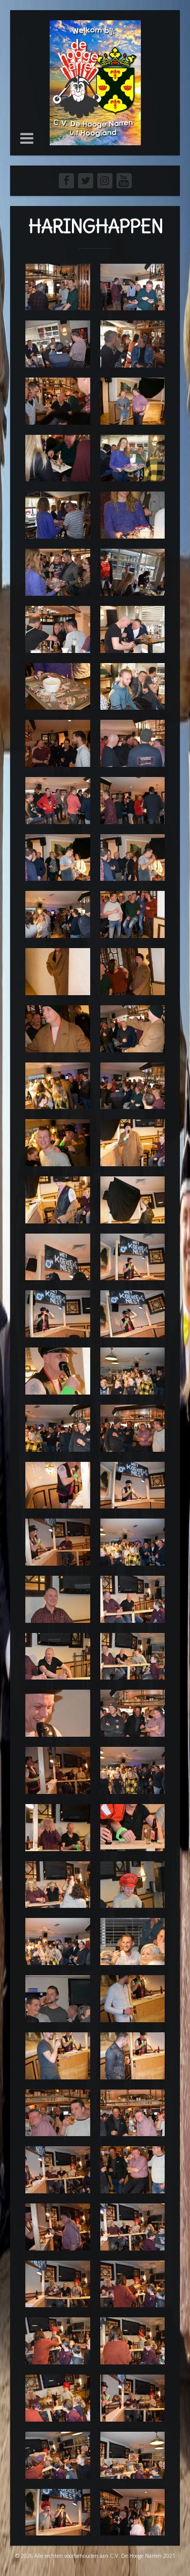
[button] (26, 138)
